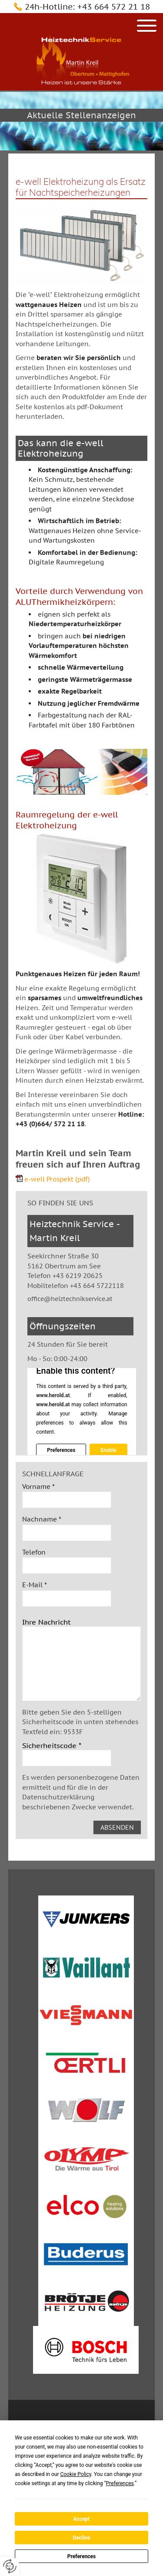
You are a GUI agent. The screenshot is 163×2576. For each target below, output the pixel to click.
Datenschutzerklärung (58, 1797)
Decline (81, 2538)
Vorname (38, 1486)
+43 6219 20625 (78, 1275)
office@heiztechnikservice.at (70, 1299)
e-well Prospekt (57, 1179)
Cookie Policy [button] (75, 2474)
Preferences (81, 2556)
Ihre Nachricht (46, 1622)
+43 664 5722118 (97, 1285)
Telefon (34, 1552)
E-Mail (34, 1585)
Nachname (41, 1519)
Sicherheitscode (51, 1745)
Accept (81, 2519)
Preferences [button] (120, 2483)
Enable (108, 1450)
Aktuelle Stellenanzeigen (81, 115)
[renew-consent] (10, 2566)
